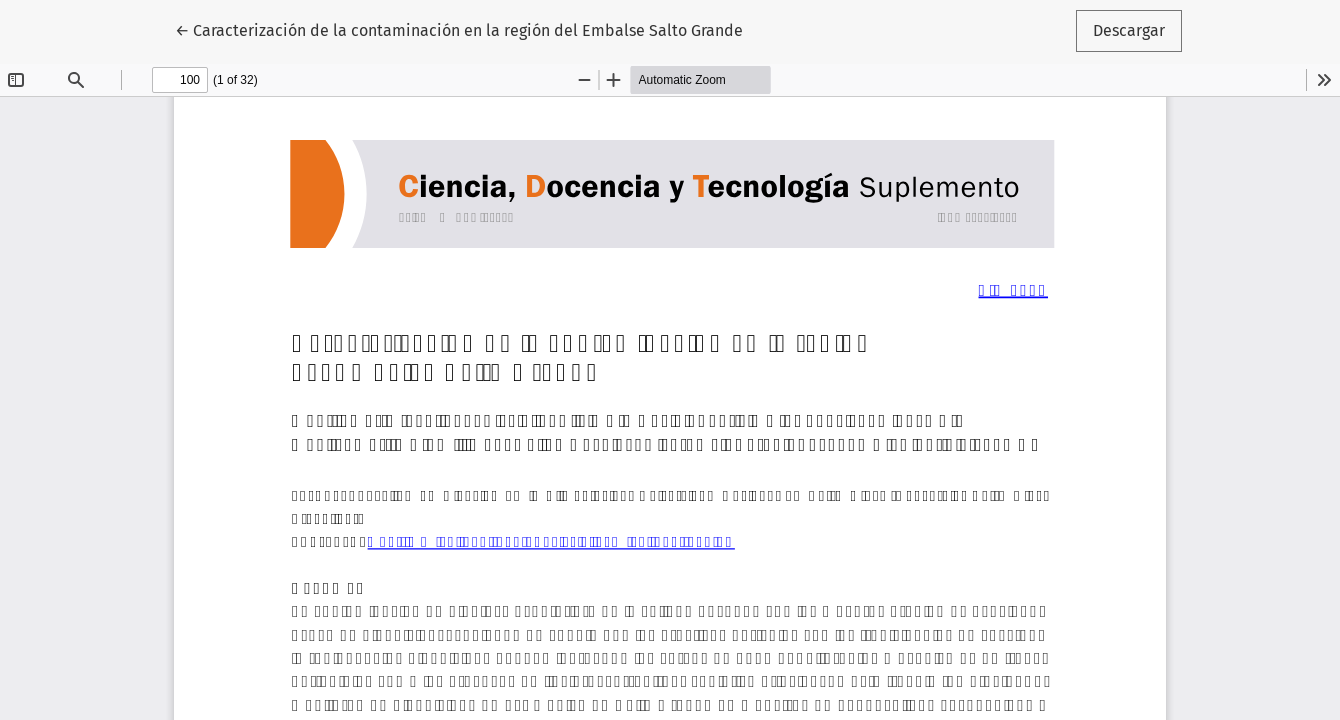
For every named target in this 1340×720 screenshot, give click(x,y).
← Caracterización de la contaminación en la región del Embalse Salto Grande (459, 29)
